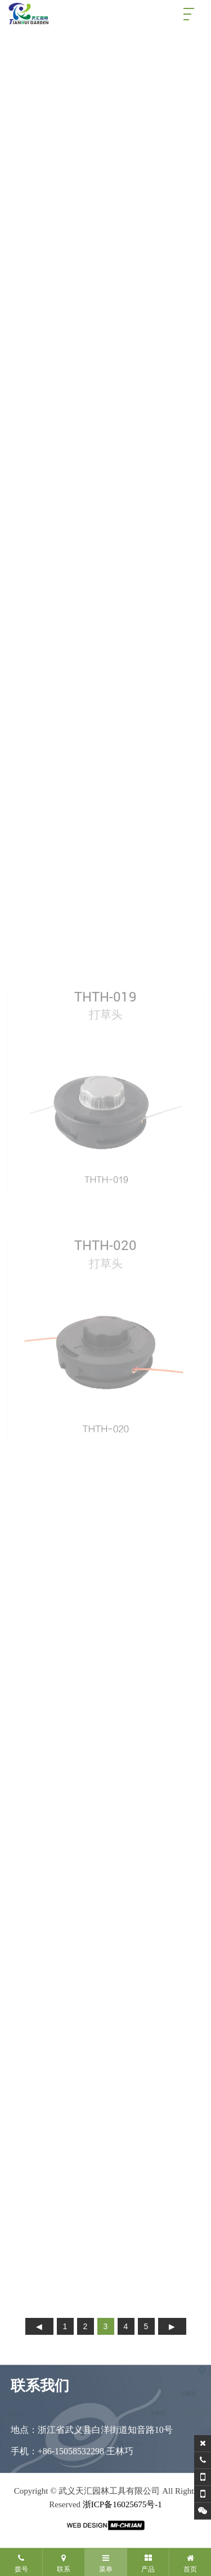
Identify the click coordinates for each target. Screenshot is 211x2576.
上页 (39, 2326)
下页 (172, 2326)
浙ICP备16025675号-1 (122, 2504)
